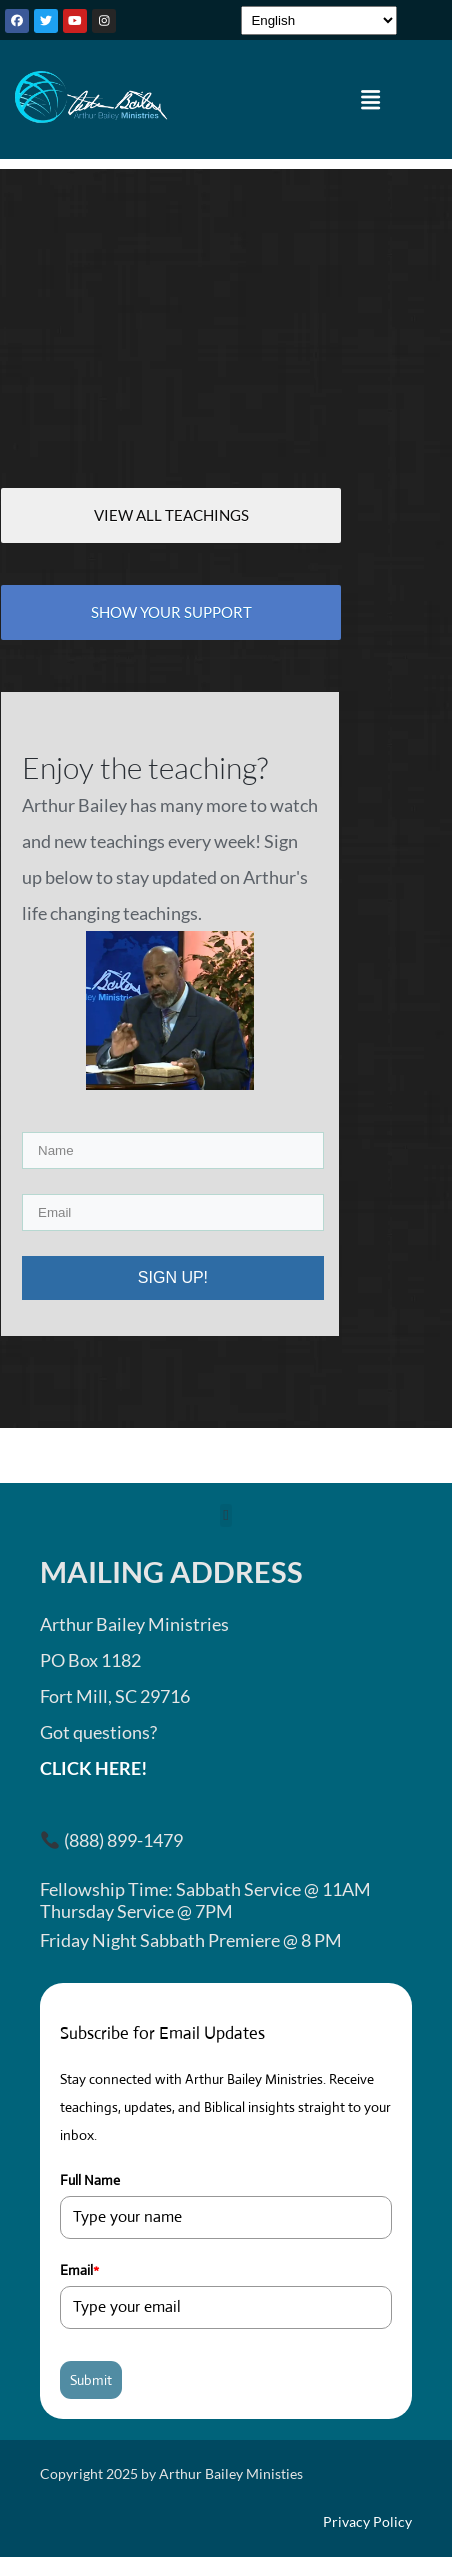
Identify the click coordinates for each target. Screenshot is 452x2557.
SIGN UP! (173, 1277)
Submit (91, 2380)
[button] (370, 99)
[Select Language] (319, 20)
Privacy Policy (367, 2522)
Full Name (90, 2180)
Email (79, 2270)
